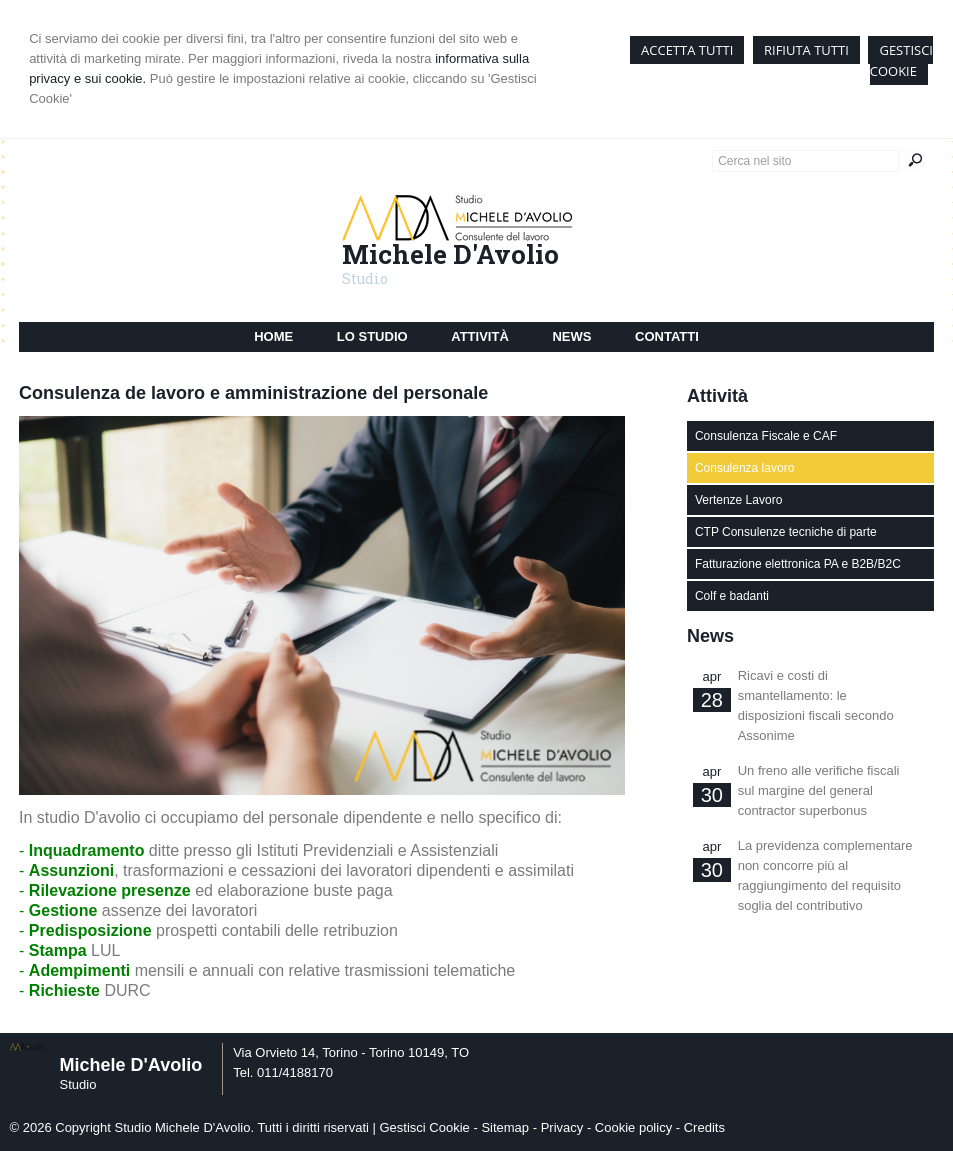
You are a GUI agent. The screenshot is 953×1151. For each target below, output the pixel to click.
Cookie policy (633, 1127)
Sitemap (505, 1127)
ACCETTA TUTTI (687, 50)
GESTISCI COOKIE (901, 60)
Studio (365, 278)
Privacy (562, 1127)
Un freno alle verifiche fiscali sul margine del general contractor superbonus (819, 790)
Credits (704, 1127)
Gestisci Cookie (425, 1127)
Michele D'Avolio (450, 254)
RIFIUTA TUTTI (806, 50)
